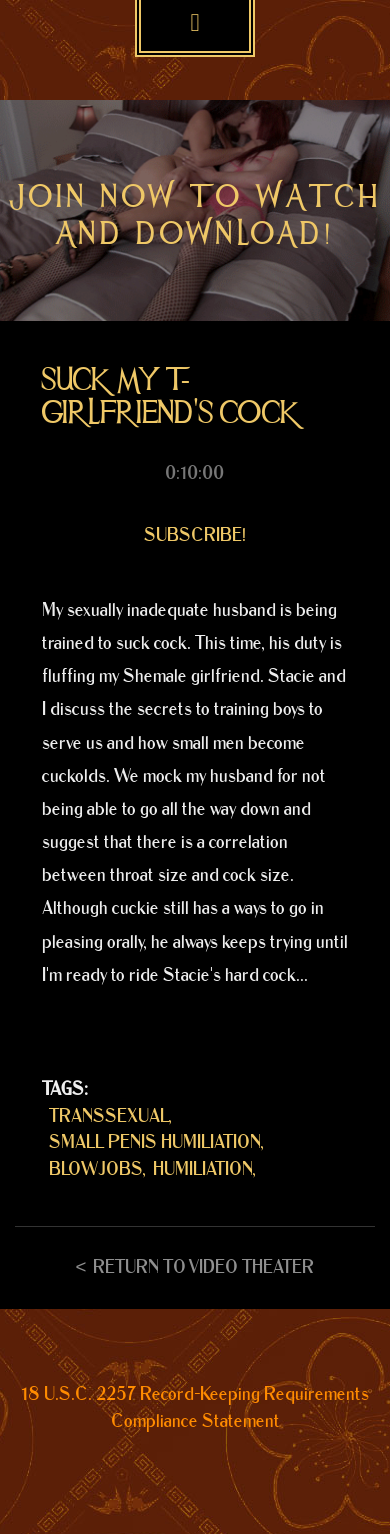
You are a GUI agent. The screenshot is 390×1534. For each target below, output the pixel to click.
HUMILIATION (203, 1169)
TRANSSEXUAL (109, 1116)
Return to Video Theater (203, 1267)
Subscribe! (195, 535)
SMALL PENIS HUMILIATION (155, 1142)
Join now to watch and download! (195, 215)
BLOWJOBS (96, 1169)
